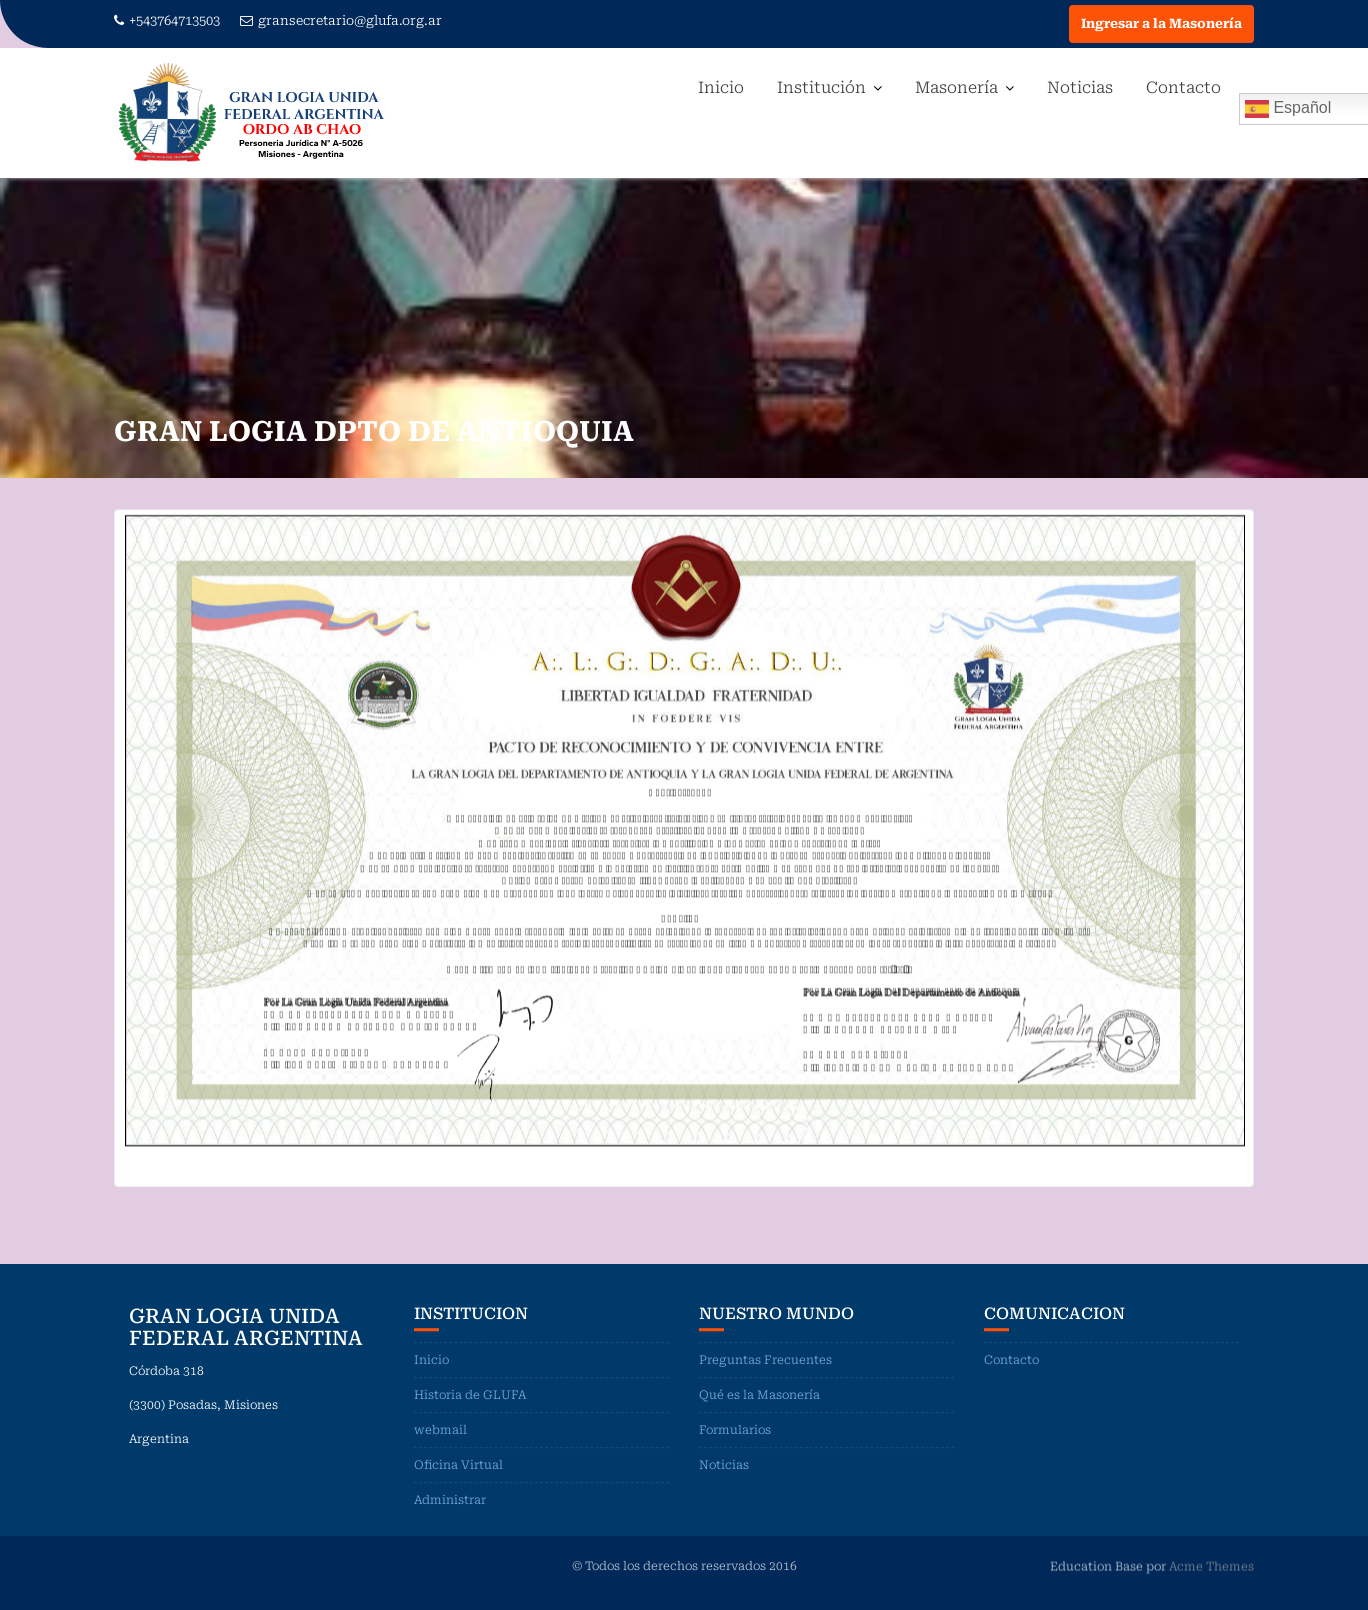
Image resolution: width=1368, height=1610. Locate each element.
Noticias (1080, 87)
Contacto (1183, 87)
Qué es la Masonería (759, 1397)
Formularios (735, 1432)
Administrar (450, 1502)
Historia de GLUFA (470, 1397)
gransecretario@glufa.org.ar (341, 20)
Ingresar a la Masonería (1161, 23)
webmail (440, 1432)
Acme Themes (1211, 1566)
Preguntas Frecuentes (765, 1362)
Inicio (721, 87)
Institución (821, 87)
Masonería (956, 87)
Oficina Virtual (458, 1467)
